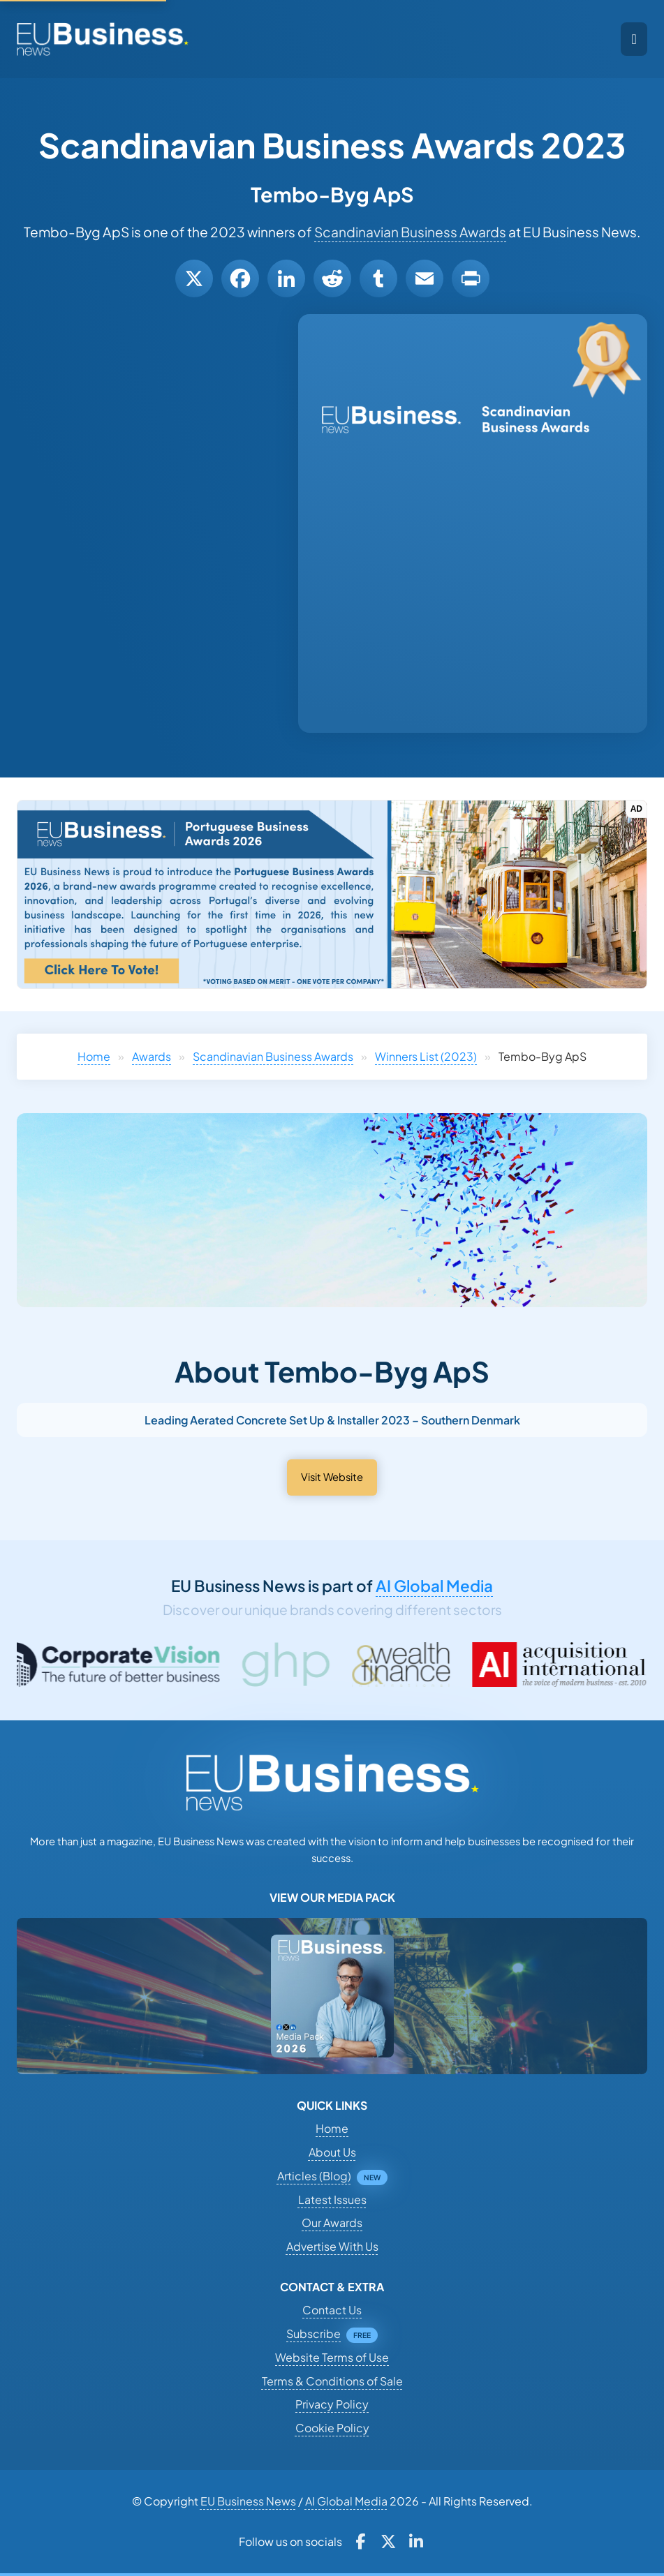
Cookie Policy (332, 2427)
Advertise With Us (332, 2246)
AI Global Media (434, 1585)
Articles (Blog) (314, 2175)
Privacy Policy (332, 2404)
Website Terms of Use (332, 2357)
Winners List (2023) (426, 1056)
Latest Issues (332, 2199)
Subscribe (313, 2333)
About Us (332, 2152)
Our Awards (332, 2222)
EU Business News (248, 2501)
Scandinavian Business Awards (410, 231)
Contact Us (332, 2309)
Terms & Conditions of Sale (332, 2381)
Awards (151, 1056)
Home (94, 1056)
